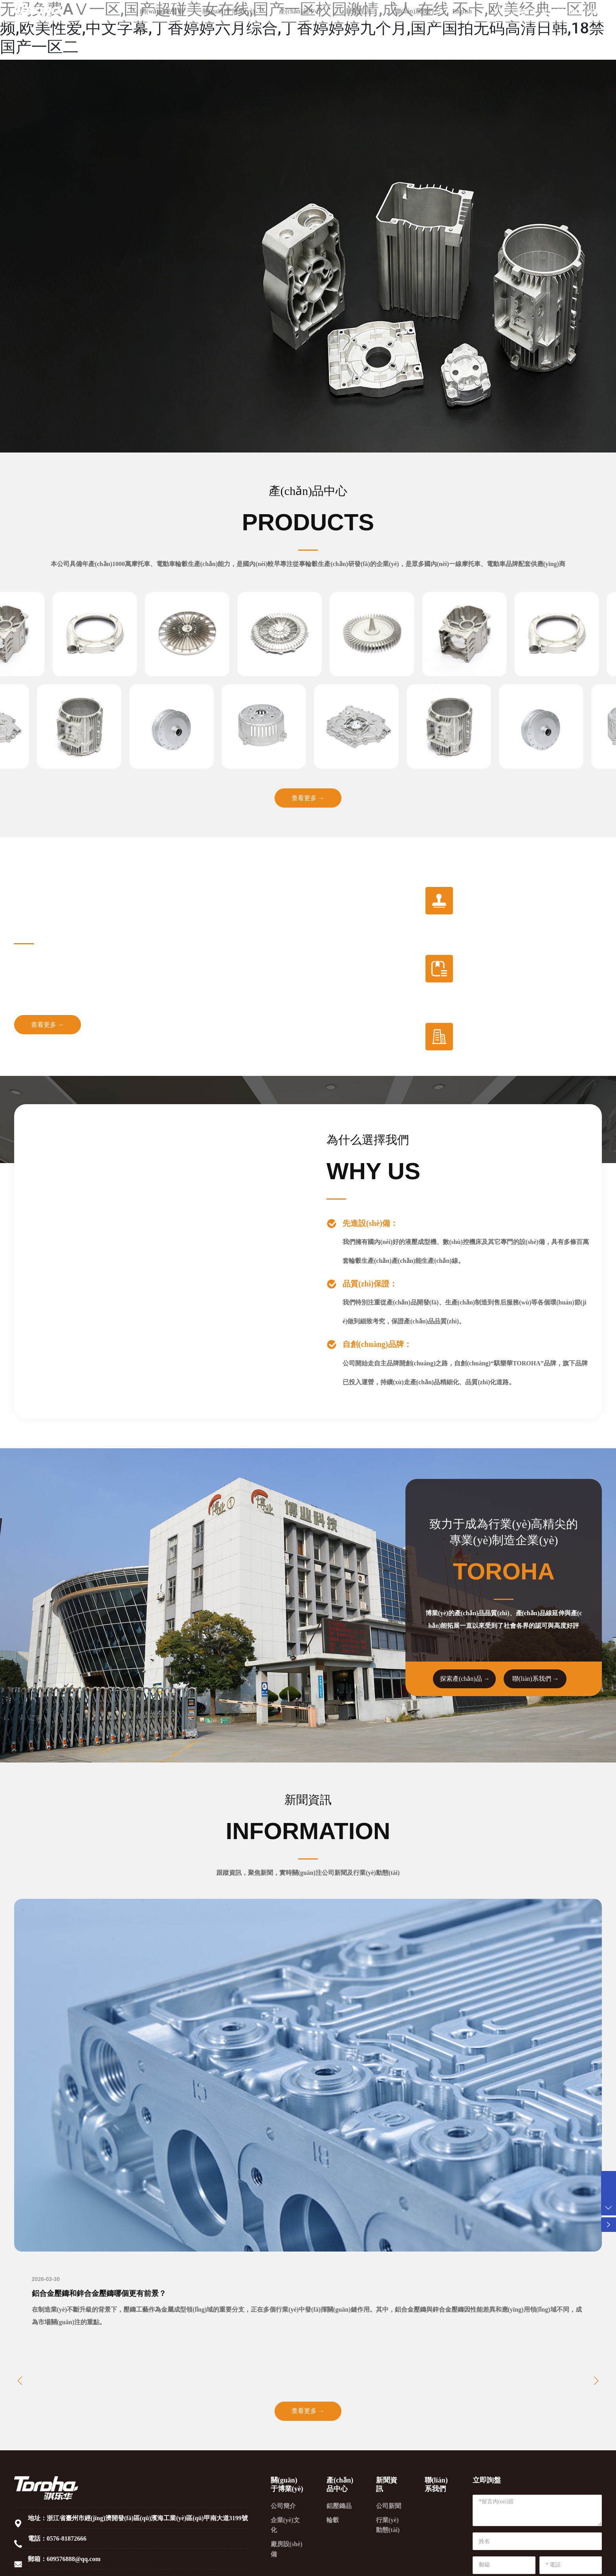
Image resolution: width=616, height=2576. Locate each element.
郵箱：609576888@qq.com (64, 2561)
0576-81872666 (571, 31)
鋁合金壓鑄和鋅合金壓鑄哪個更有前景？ (102, 2295)
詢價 (523, 31)
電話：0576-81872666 (57, 2541)
